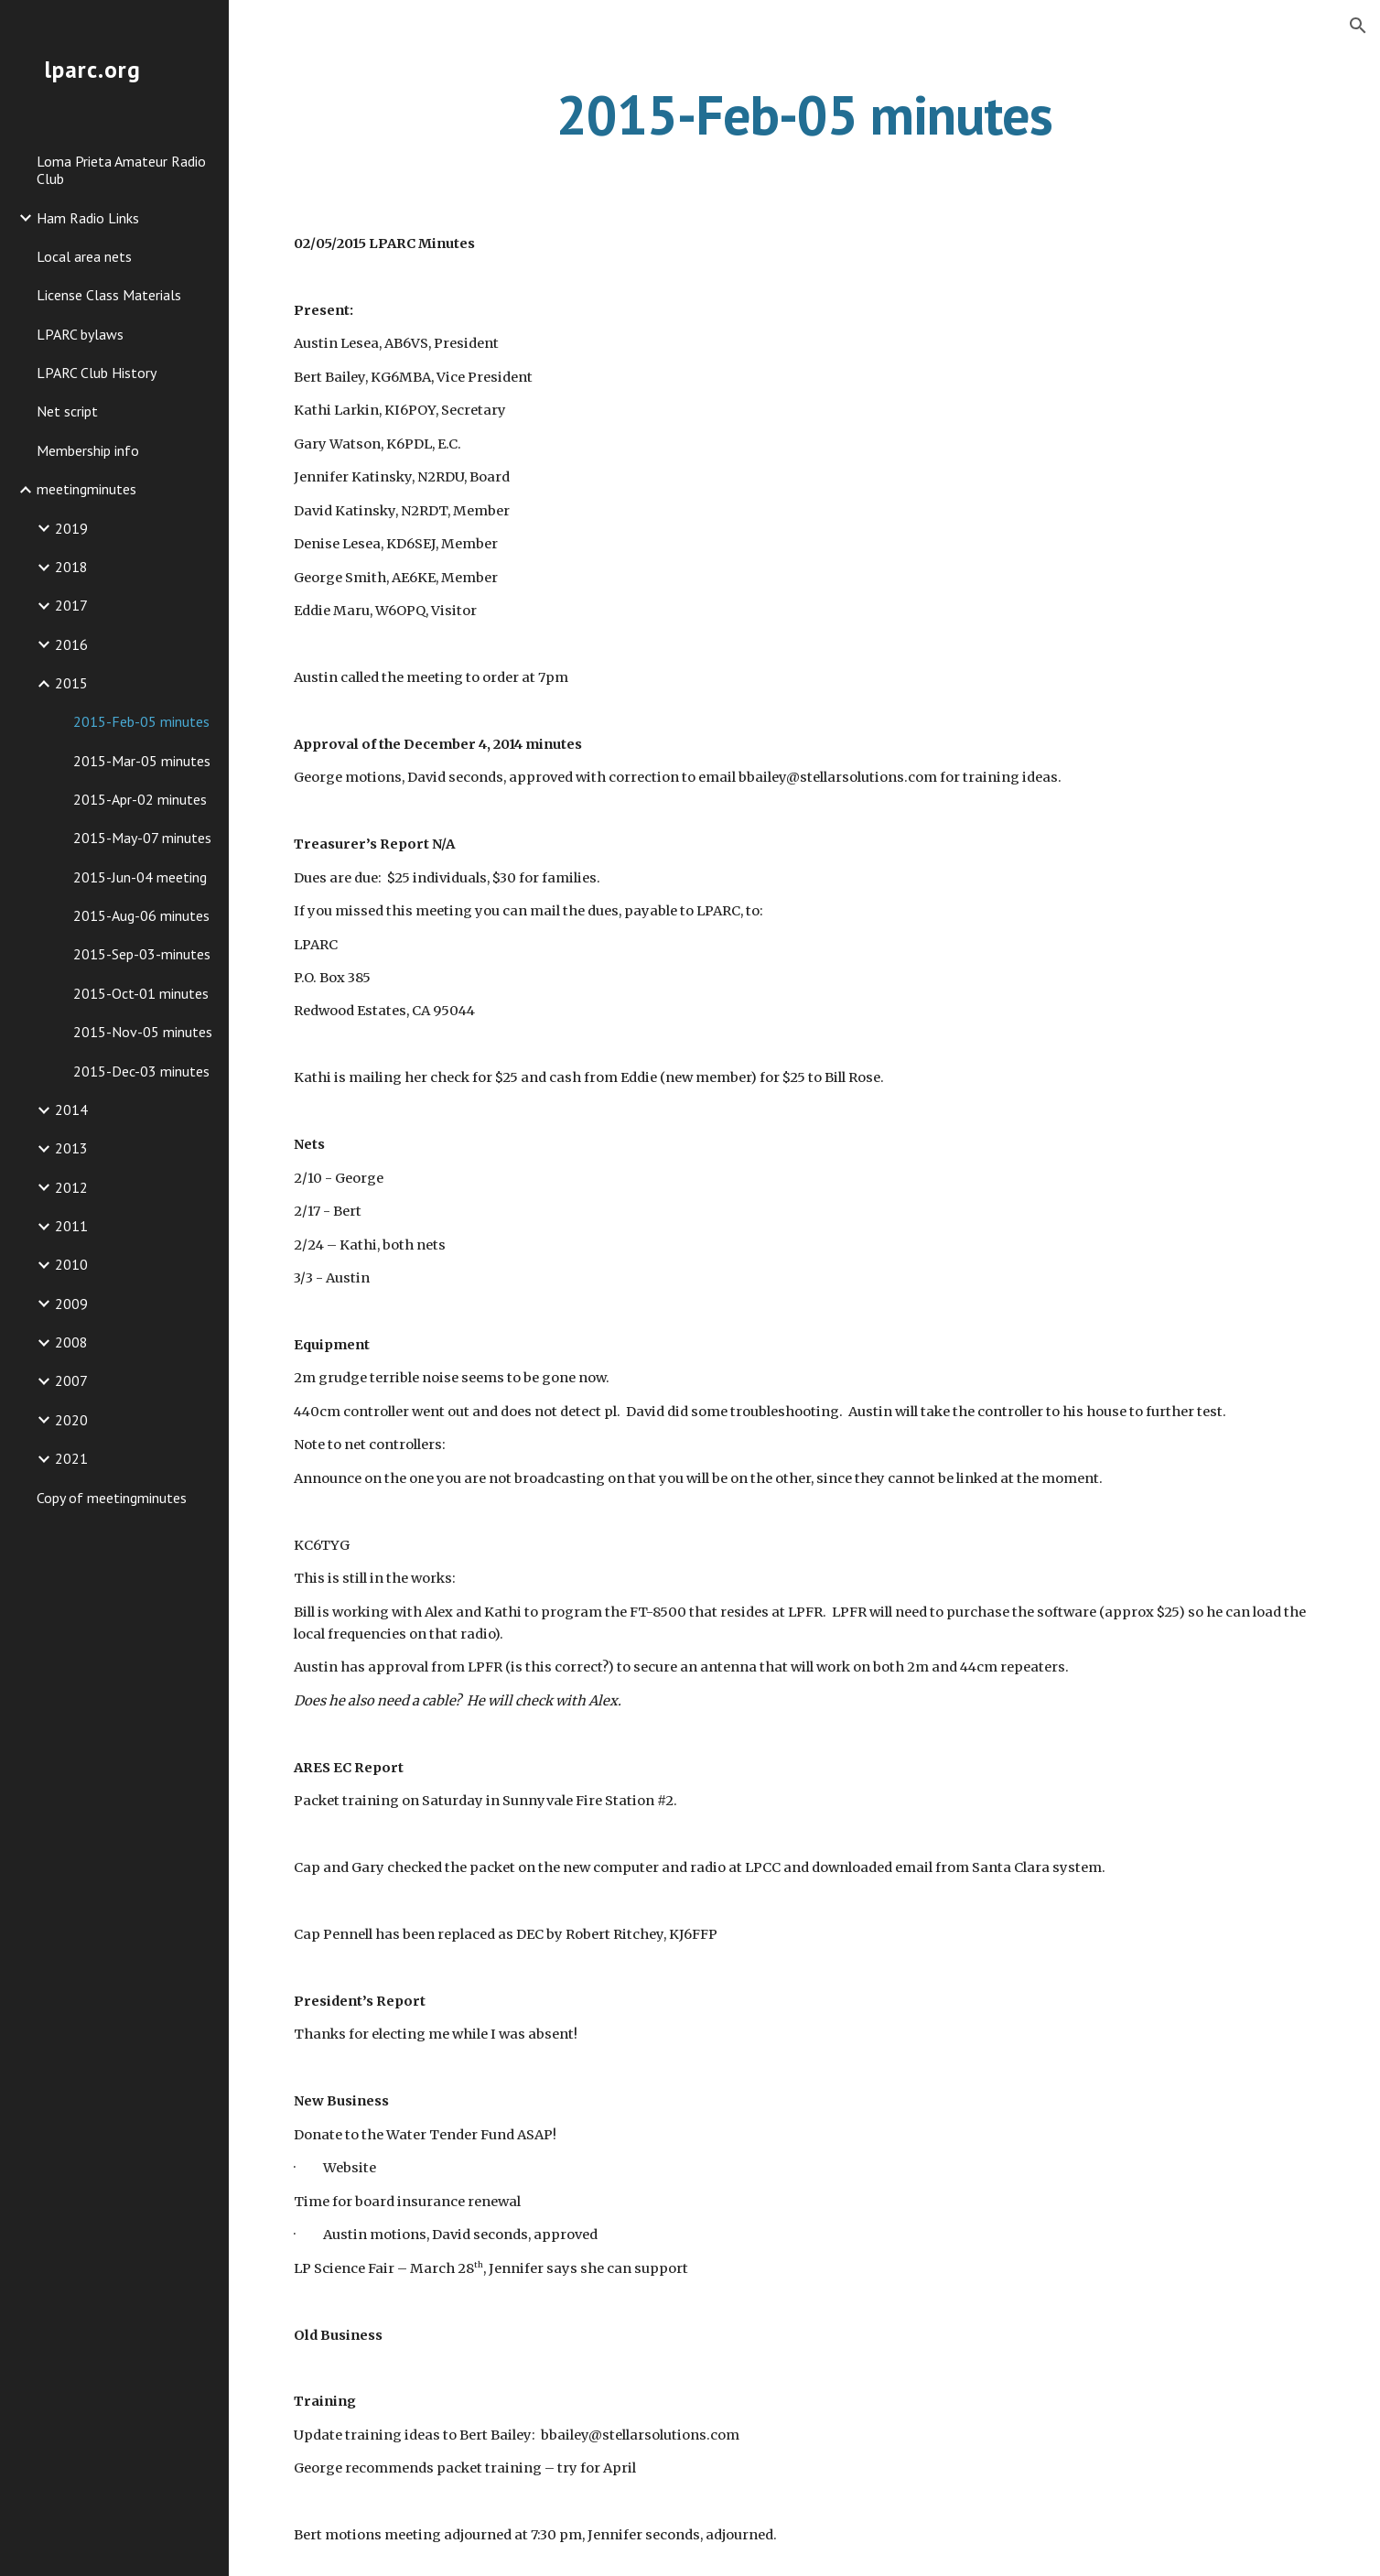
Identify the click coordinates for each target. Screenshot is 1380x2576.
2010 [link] (71, 1264)
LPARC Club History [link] (96, 372)
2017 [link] (71, 605)
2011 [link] (71, 1226)
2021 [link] (71, 1458)
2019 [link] (71, 528)
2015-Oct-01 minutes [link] (141, 993)
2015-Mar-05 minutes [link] (141, 761)
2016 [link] (71, 644)
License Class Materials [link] (109, 295)
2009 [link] (71, 1303)
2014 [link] (71, 1109)
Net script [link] (67, 411)
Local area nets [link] (84, 256)
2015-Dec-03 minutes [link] (141, 1071)
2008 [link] (71, 1342)
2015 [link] (71, 683)
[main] (804, 114)
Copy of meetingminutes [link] (112, 1497)
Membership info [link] (88, 450)
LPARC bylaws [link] (80, 334)
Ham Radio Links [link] (88, 218)
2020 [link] (71, 1420)
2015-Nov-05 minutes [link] (142, 1032)
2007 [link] (71, 1380)
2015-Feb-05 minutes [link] (141, 721)
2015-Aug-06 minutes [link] (141, 915)
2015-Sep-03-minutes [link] (141, 954)
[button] (1358, 26)
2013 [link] (71, 1148)
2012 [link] (71, 1187)
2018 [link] (71, 566)
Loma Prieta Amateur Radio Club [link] (121, 170)
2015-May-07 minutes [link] (142, 837)
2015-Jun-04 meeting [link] (140, 877)
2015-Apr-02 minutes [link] (140, 799)
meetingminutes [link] (86, 489)
